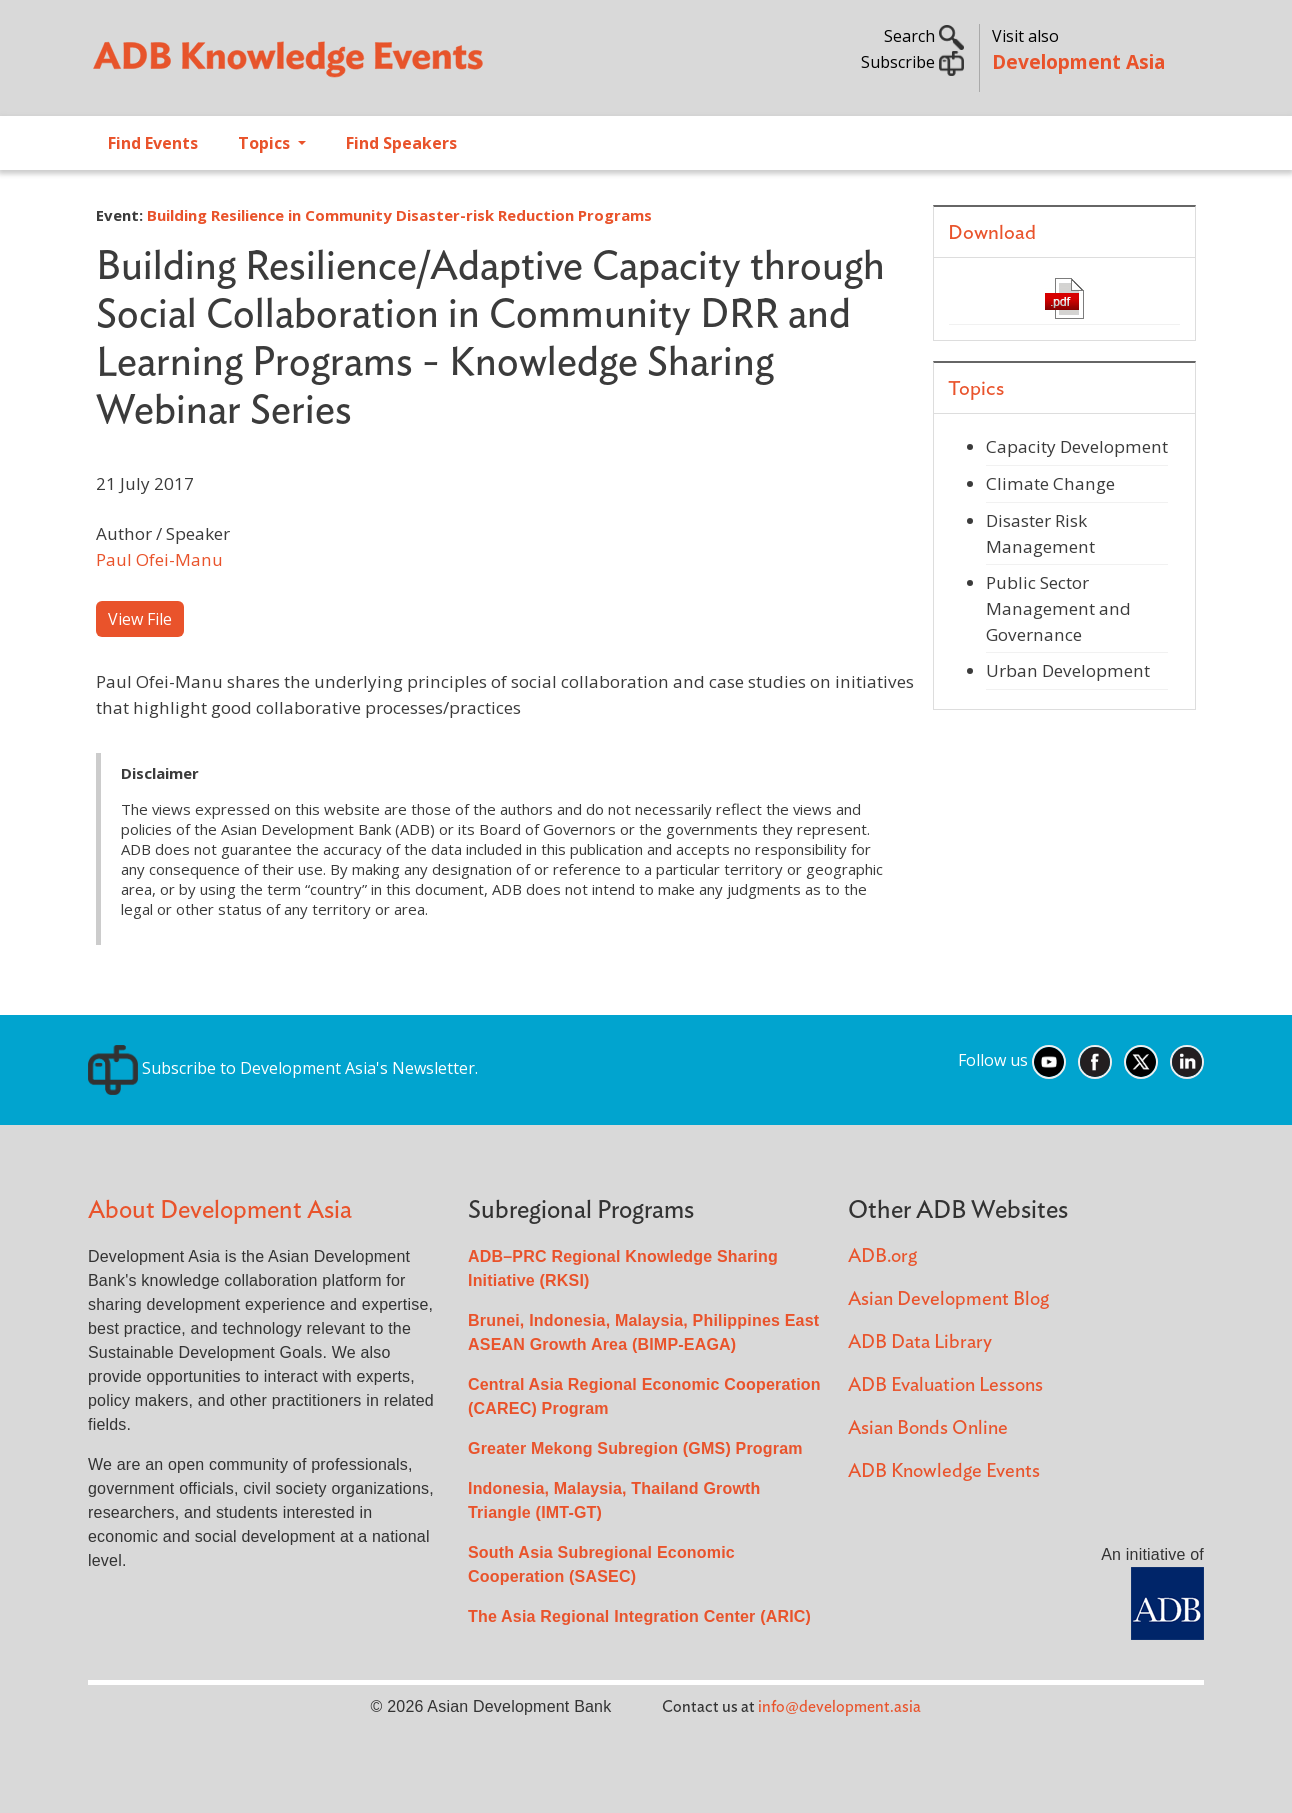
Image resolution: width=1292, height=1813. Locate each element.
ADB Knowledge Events (944, 1471)
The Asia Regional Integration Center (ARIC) (639, 1616)
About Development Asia (220, 1210)
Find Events (153, 143)
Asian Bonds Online (928, 1428)
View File (140, 619)
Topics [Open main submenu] (266, 143)
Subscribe (912, 62)
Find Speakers (401, 143)
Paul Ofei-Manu (159, 559)
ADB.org (882, 1256)
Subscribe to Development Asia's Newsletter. (283, 1068)
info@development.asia (839, 1707)
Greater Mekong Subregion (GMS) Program (635, 1448)
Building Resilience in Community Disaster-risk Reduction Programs (399, 215)
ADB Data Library (920, 1342)
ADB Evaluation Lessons (945, 1385)
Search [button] (924, 36)
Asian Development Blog (948, 1299)
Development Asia (1078, 61)
